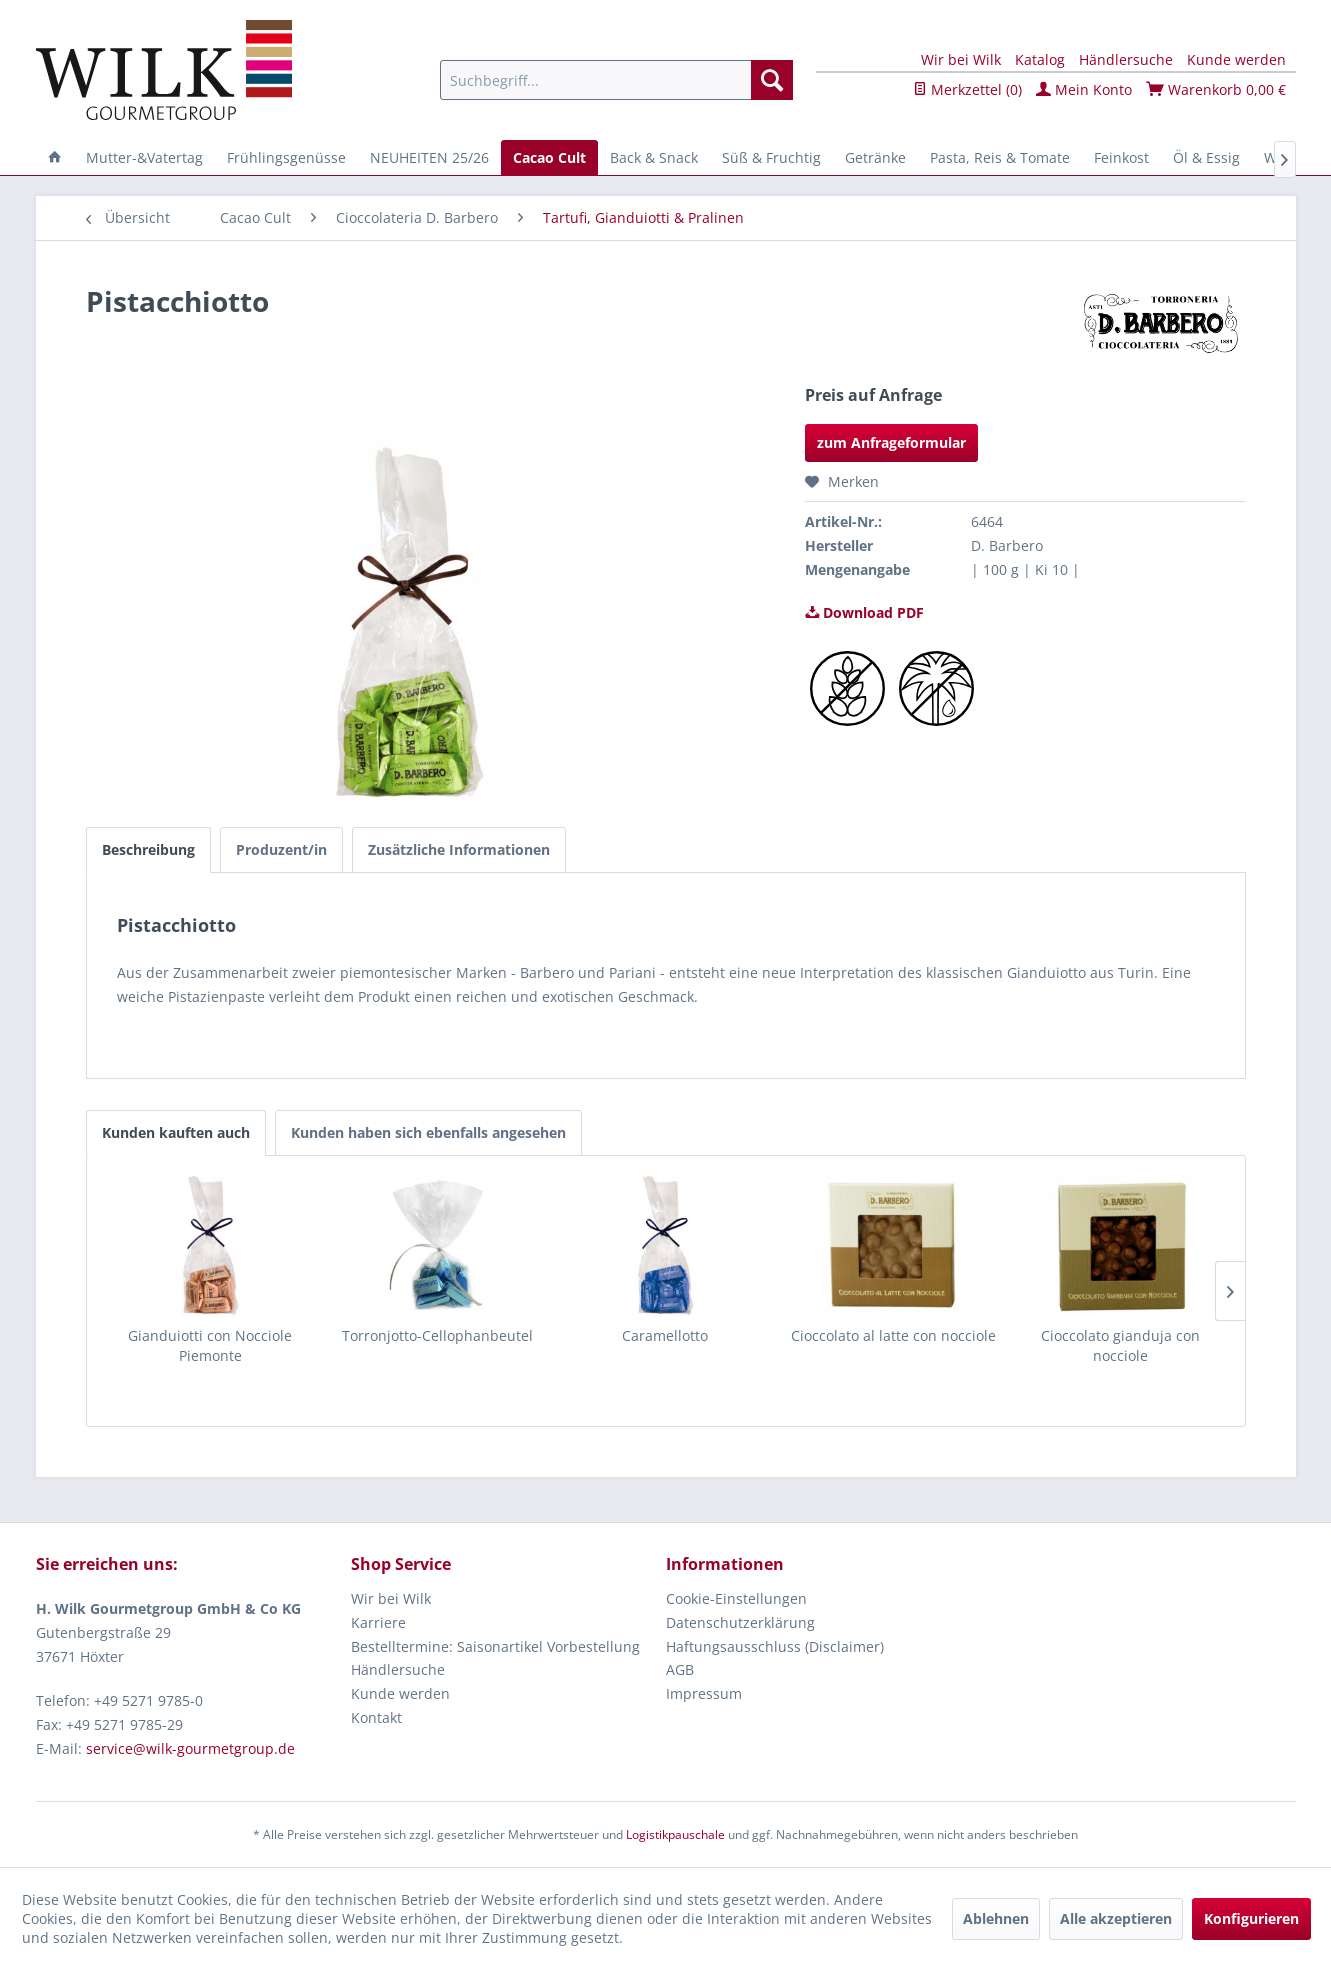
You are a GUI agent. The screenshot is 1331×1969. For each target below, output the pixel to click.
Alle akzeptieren (1116, 1918)
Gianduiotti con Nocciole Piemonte (210, 1345)
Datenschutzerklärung (740, 1622)
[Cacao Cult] (549, 157)
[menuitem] (616, 80)
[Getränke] (875, 157)
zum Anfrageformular (891, 442)
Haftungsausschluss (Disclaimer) (775, 1646)
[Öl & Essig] (1206, 157)
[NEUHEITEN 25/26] (429, 157)
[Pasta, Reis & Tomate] (1000, 157)
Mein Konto (1084, 89)
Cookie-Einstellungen (736, 1598)
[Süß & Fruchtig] (771, 157)
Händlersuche (1126, 59)
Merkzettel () (967, 89)
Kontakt (376, 1717)
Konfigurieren (1251, 1918)
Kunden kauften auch (176, 1132)
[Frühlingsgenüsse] (286, 157)
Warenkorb (1216, 89)
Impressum (704, 1693)
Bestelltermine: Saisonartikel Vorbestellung (495, 1646)
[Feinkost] (1121, 157)
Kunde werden (1236, 59)
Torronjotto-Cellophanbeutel (437, 1335)
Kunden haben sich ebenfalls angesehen (428, 1132)
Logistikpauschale (675, 1834)
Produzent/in (281, 849)
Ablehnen (996, 1918)
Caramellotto (665, 1335)
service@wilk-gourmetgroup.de (190, 1748)
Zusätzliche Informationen (459, 849)
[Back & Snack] (654, 157)
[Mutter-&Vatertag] (144, 157)
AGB (680, 1669)
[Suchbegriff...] (616, 80)
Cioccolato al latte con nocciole (893, 1335)
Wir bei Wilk (961, 59)
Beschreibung (148, 849)
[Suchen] (772, 80)
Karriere (378, 1622)
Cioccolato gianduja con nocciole (1120, 1345)
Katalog (1040, 59)
